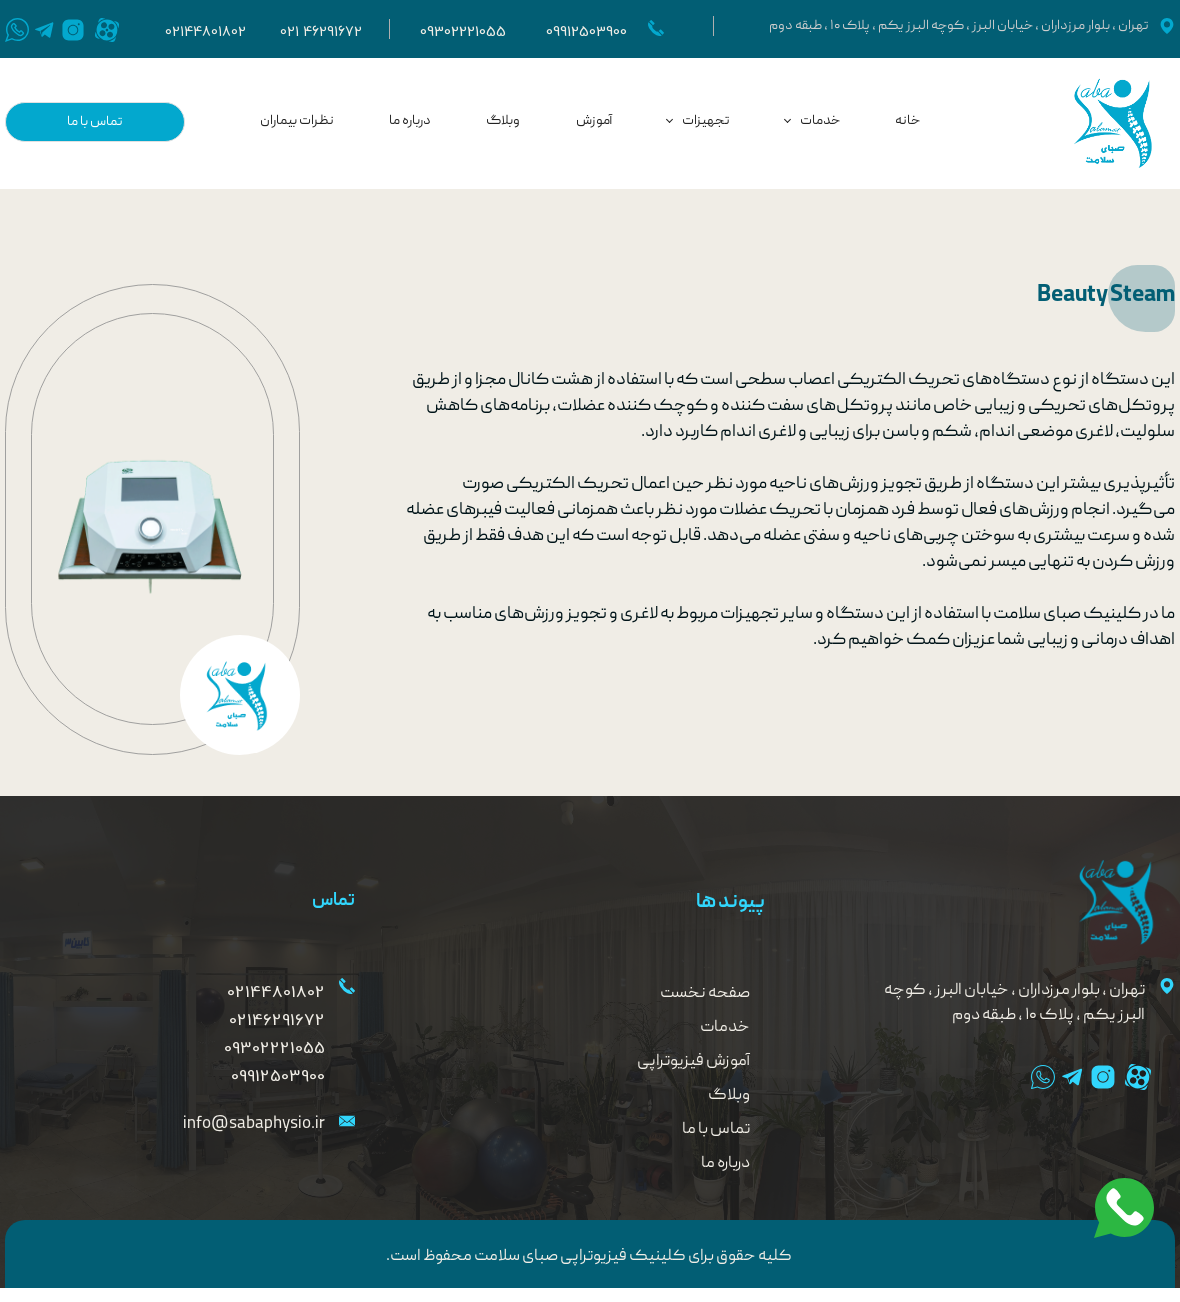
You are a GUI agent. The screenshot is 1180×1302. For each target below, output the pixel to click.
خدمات (820, 125)
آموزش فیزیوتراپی (693, 1070)
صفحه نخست (705, 1002)
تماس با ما (716, 1138)
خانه (907, 125)
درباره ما (410, 125)
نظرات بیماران (297, 125)
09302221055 (463, 31)
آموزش (594, 125)
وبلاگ (503, 125)
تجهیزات (706, 125)
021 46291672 (321, 31)
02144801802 (276, 999)
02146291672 (277, 1027)
